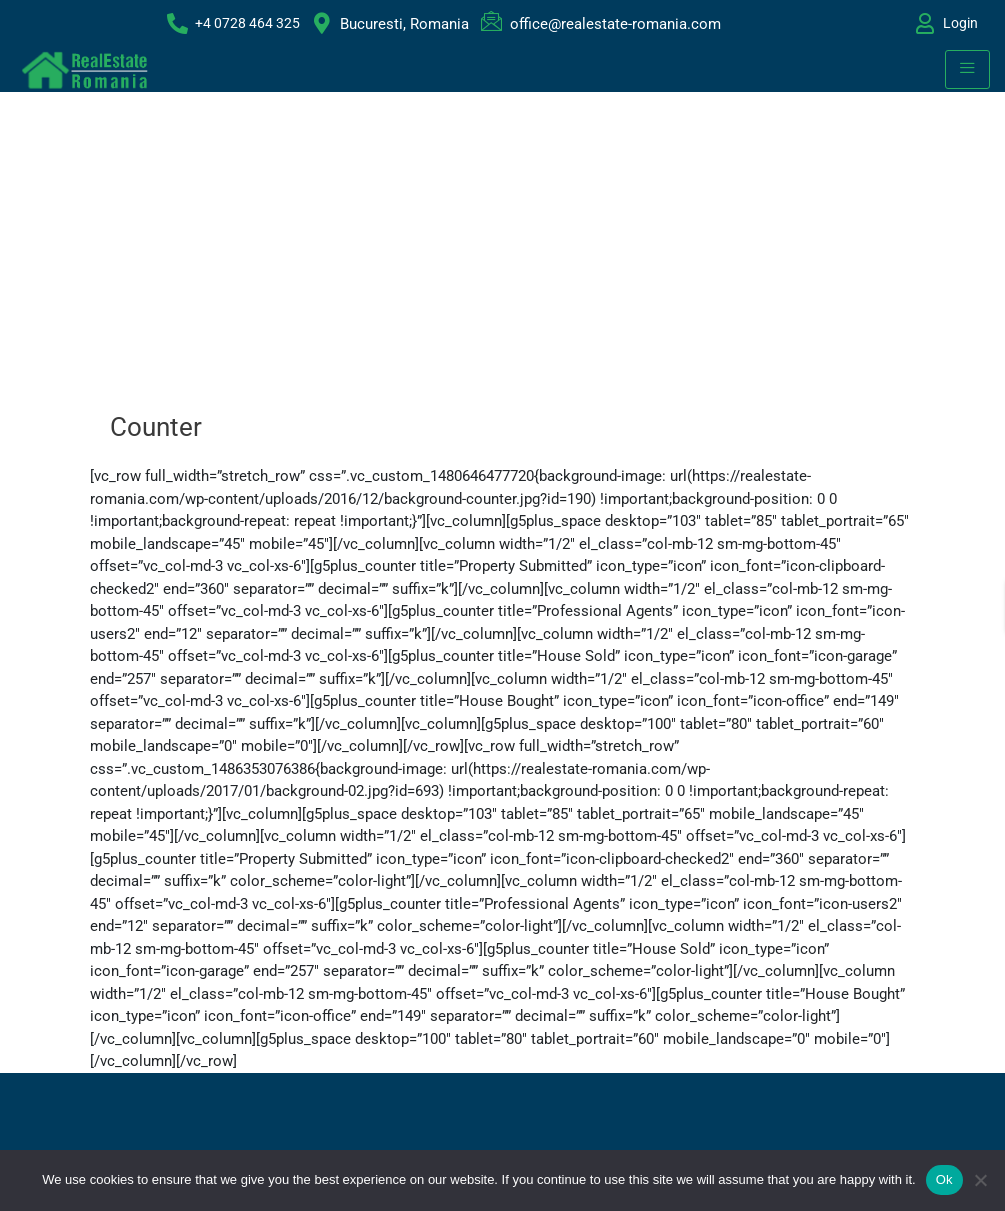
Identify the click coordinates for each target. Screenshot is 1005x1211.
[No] (980, 1180)
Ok (944, 1179)
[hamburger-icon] (967, 69)
